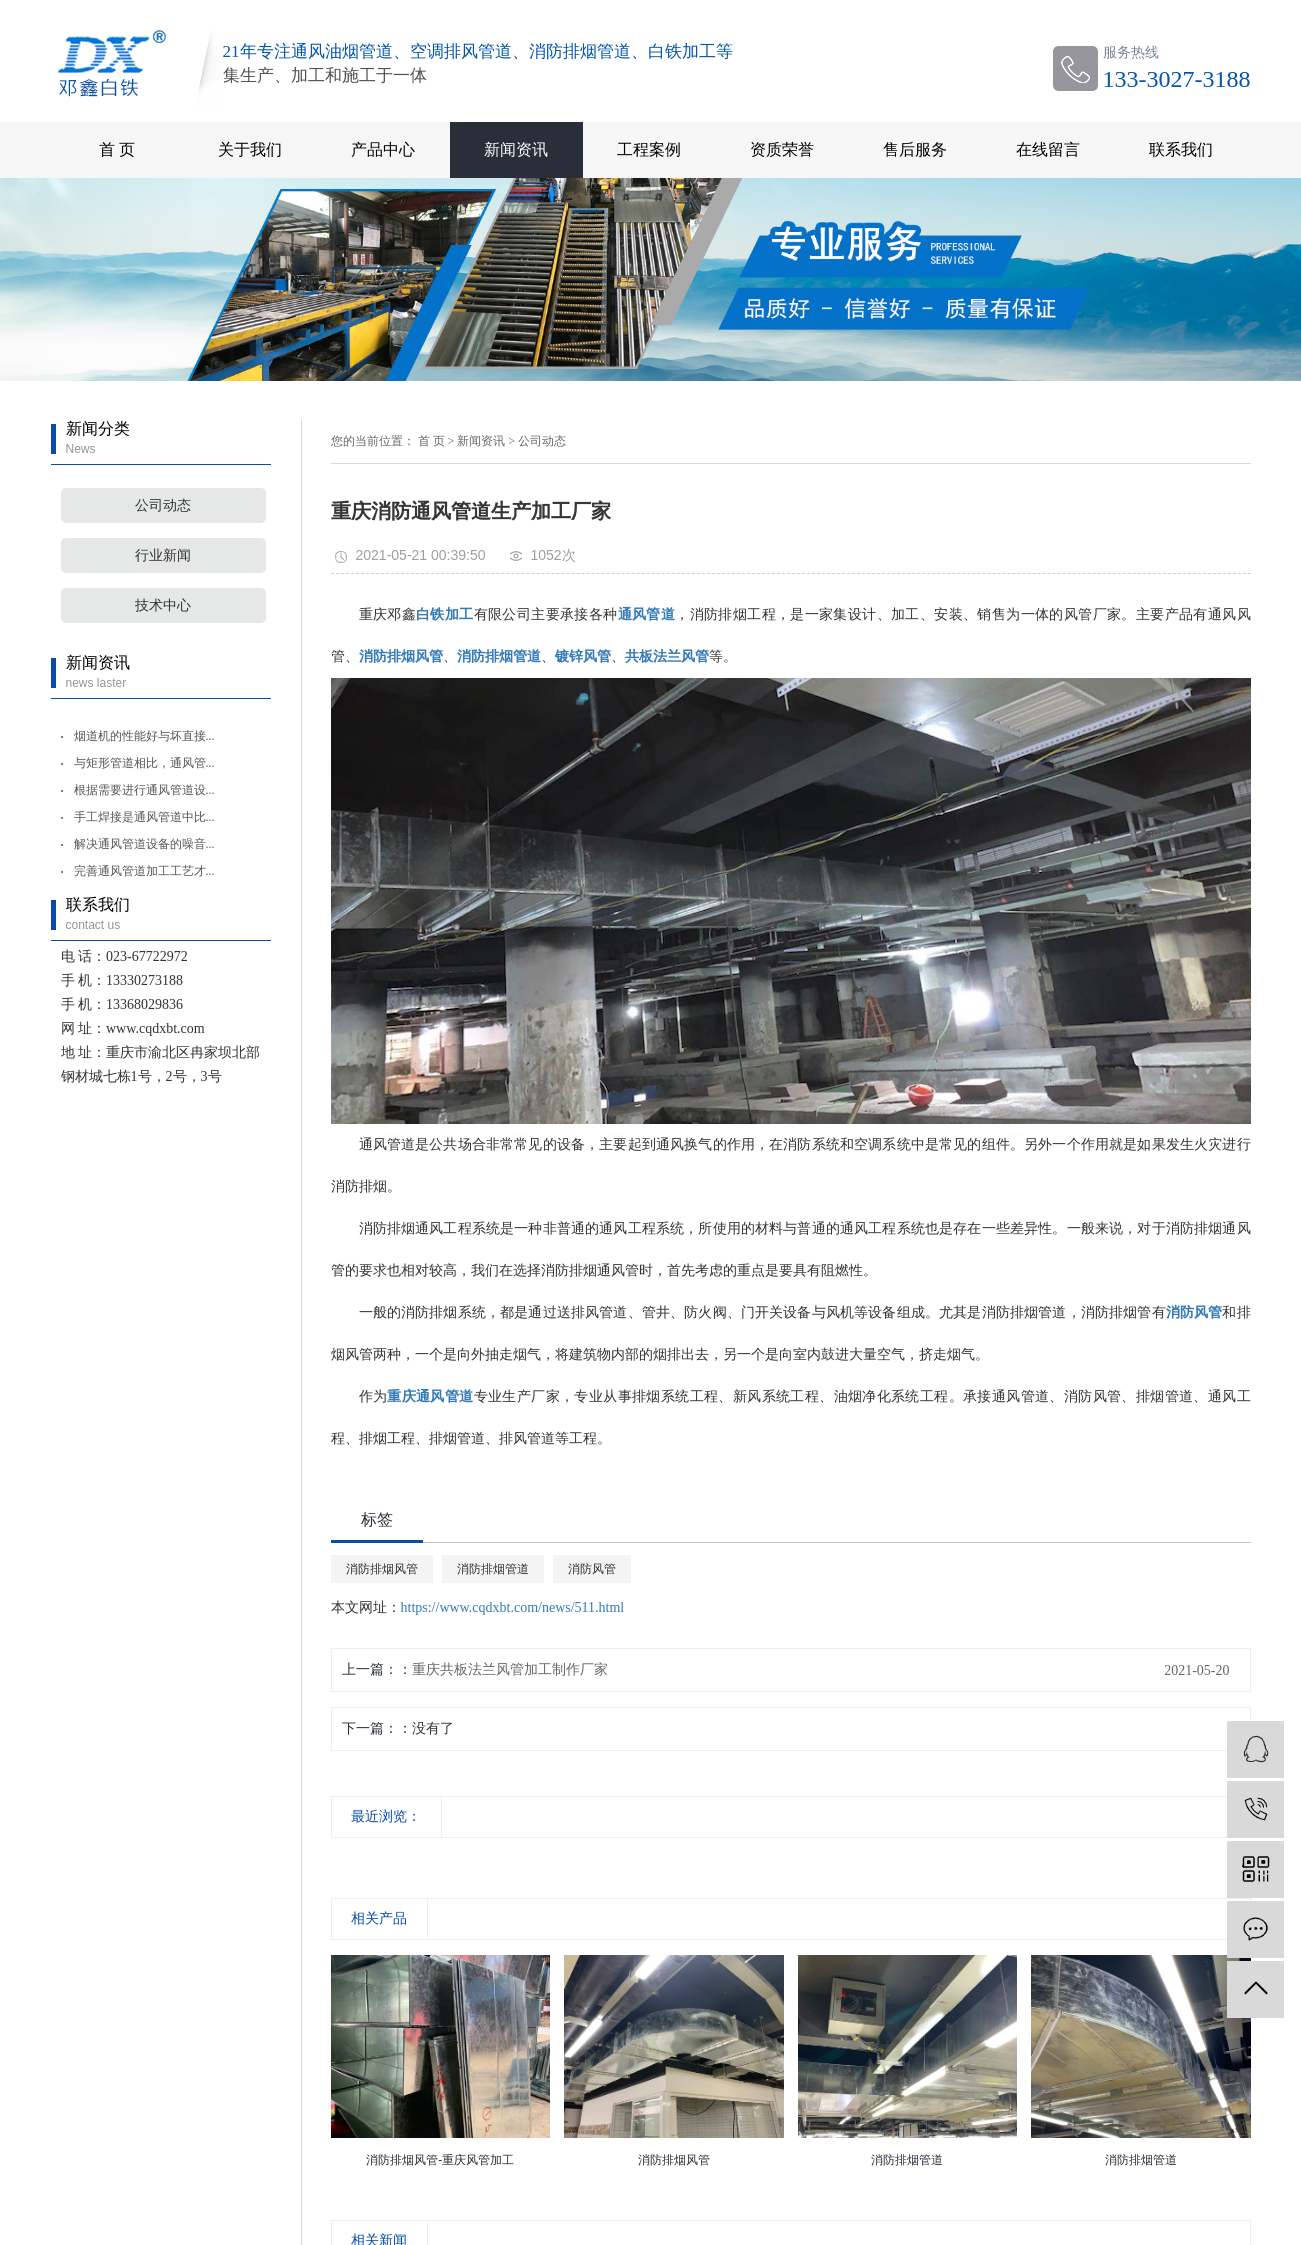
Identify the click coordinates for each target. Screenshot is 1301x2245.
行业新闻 (163, 555)
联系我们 (1181, 149)
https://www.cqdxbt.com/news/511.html (513, 1607)
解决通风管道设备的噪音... (144, 844)
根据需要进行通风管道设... (144, 790)
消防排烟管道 (493, 1569)
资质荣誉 (782, 149)
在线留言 (1048, 149)
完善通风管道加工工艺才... (144, 871)
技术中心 (163, 605)
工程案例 (649, 149)
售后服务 (915, 149)
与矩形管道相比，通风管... (144, 763)
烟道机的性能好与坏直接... (144, 736)
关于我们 (250, 149)
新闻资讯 (516, 149)
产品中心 (383, 149)
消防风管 (592, 1569)
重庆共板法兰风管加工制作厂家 (510, 1669)
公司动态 (163, 505)
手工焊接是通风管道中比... (144, 817)
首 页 (117, 149)
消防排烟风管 (382, 1569)
